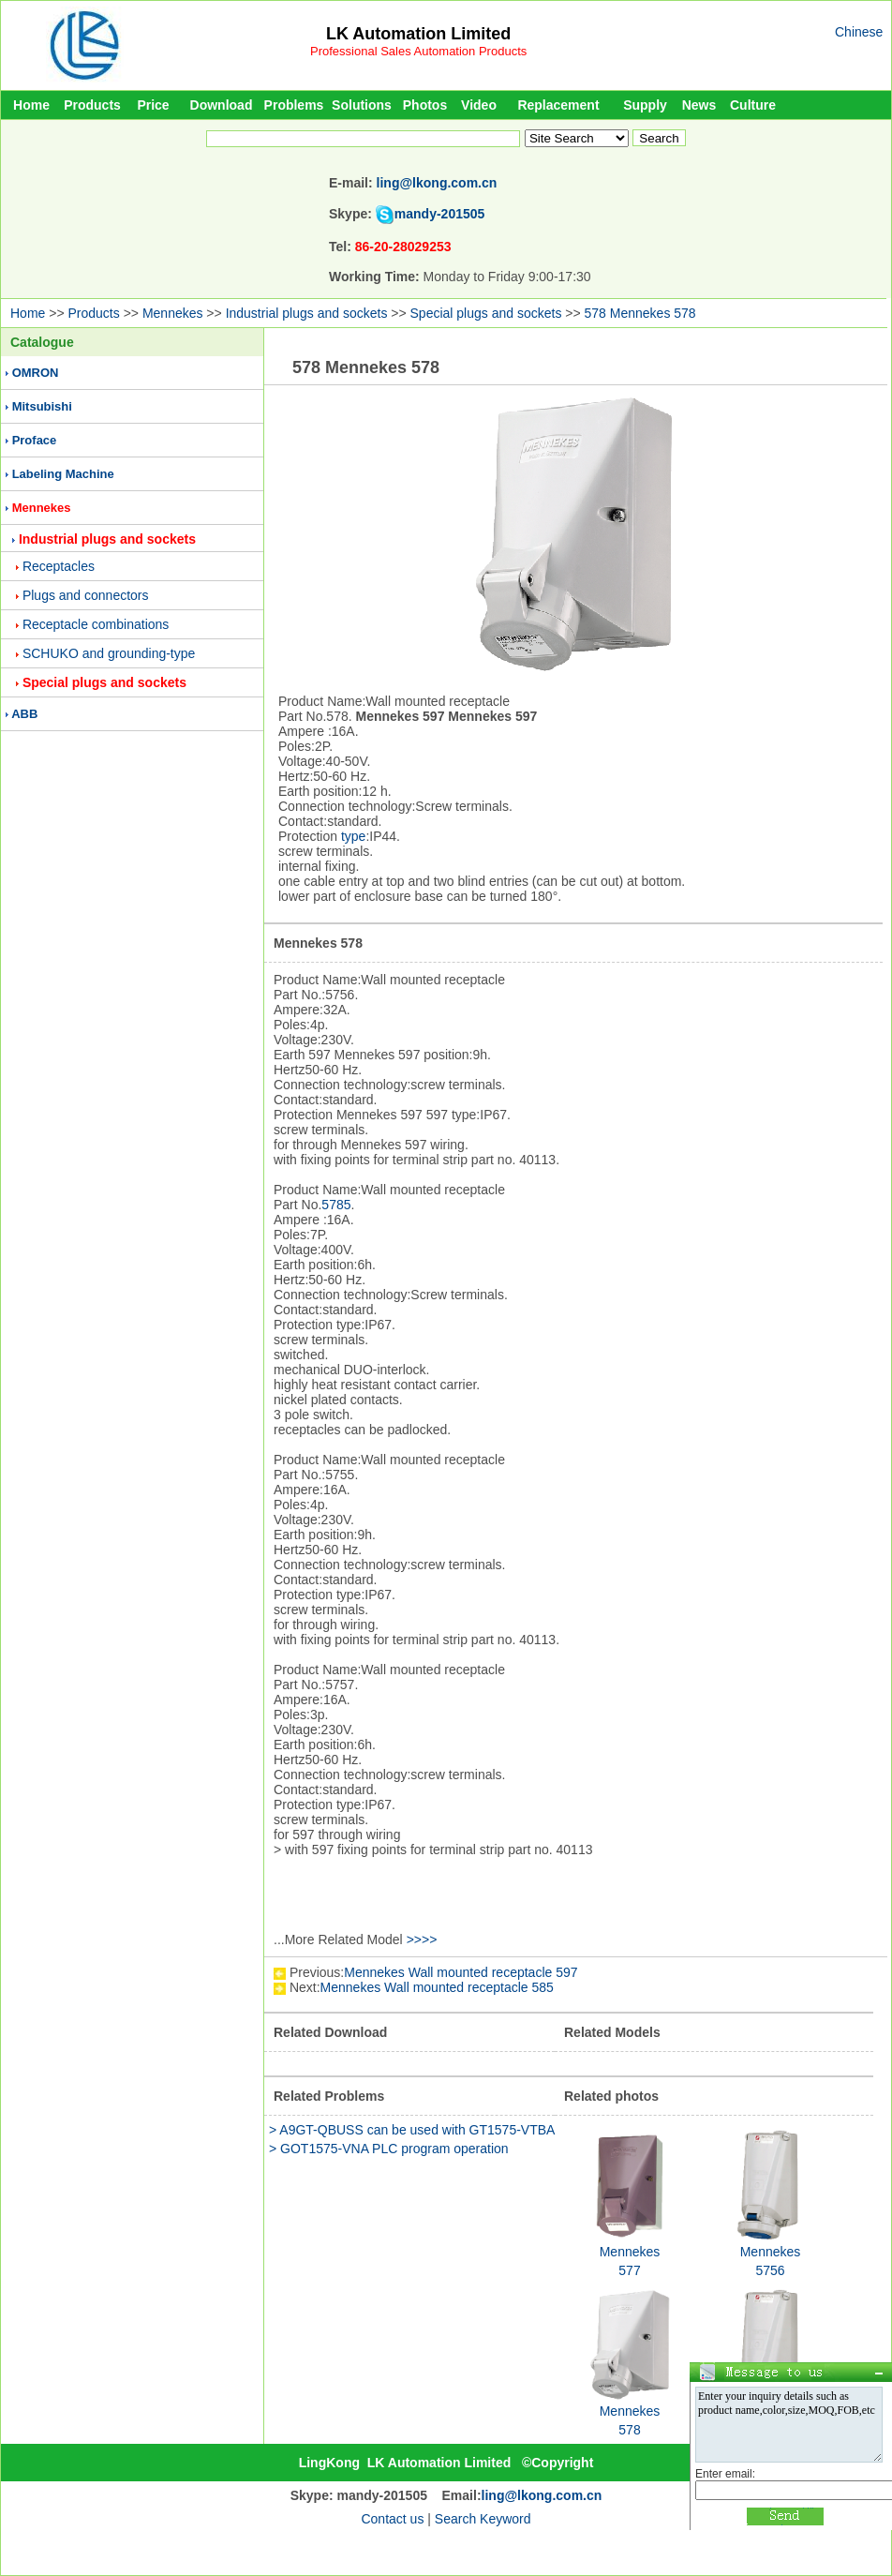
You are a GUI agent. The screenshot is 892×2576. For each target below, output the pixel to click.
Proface (34, 440)
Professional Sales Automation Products (418, 51)
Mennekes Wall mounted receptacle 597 (460, 1972)
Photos (425, 104)
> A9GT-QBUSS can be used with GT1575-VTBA (412, 2129)
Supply (645, 104)
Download (221, 104)
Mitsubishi (42, 406)
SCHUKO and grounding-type (108, 653)
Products (92, 104)
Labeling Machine (63, 474)
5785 (335, 1204)
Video (479, 104)
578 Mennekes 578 (640, 313)
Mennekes (172, 313)
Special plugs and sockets (486, 313)
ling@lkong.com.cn (437, 182)
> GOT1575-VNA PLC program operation (389, 2148)
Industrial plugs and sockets (307, 313)
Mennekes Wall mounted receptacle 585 (437, 1987)
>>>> (422, 1939)
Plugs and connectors (85, 595)
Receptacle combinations (95, 624)
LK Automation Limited (418, 33)
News (699, 104)
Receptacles (58, 566)
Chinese (859, 31)
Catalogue (42, 342)
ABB (24, 714)
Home (31, 104)
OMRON (35, 373)
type (353, 836)
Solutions (362, 104)
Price (153, 104)
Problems (294, 104)
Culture (753, 104)
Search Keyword (483, 2518)
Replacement (558, 104)
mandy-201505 (439, 213)
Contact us (392, 2518)
